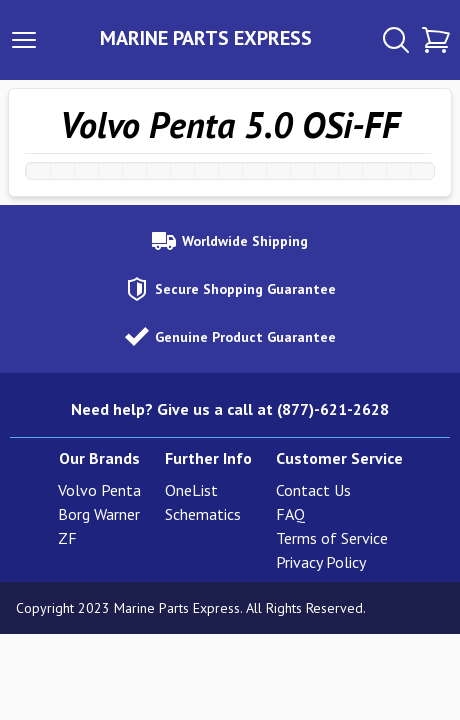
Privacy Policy (321, 562)
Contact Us (313, 490)
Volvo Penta (99, 490)
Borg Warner (99, 514)
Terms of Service (332, 538)
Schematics (203, 514)
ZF (67, 538)
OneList (191, 490)
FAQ (290, 514)
